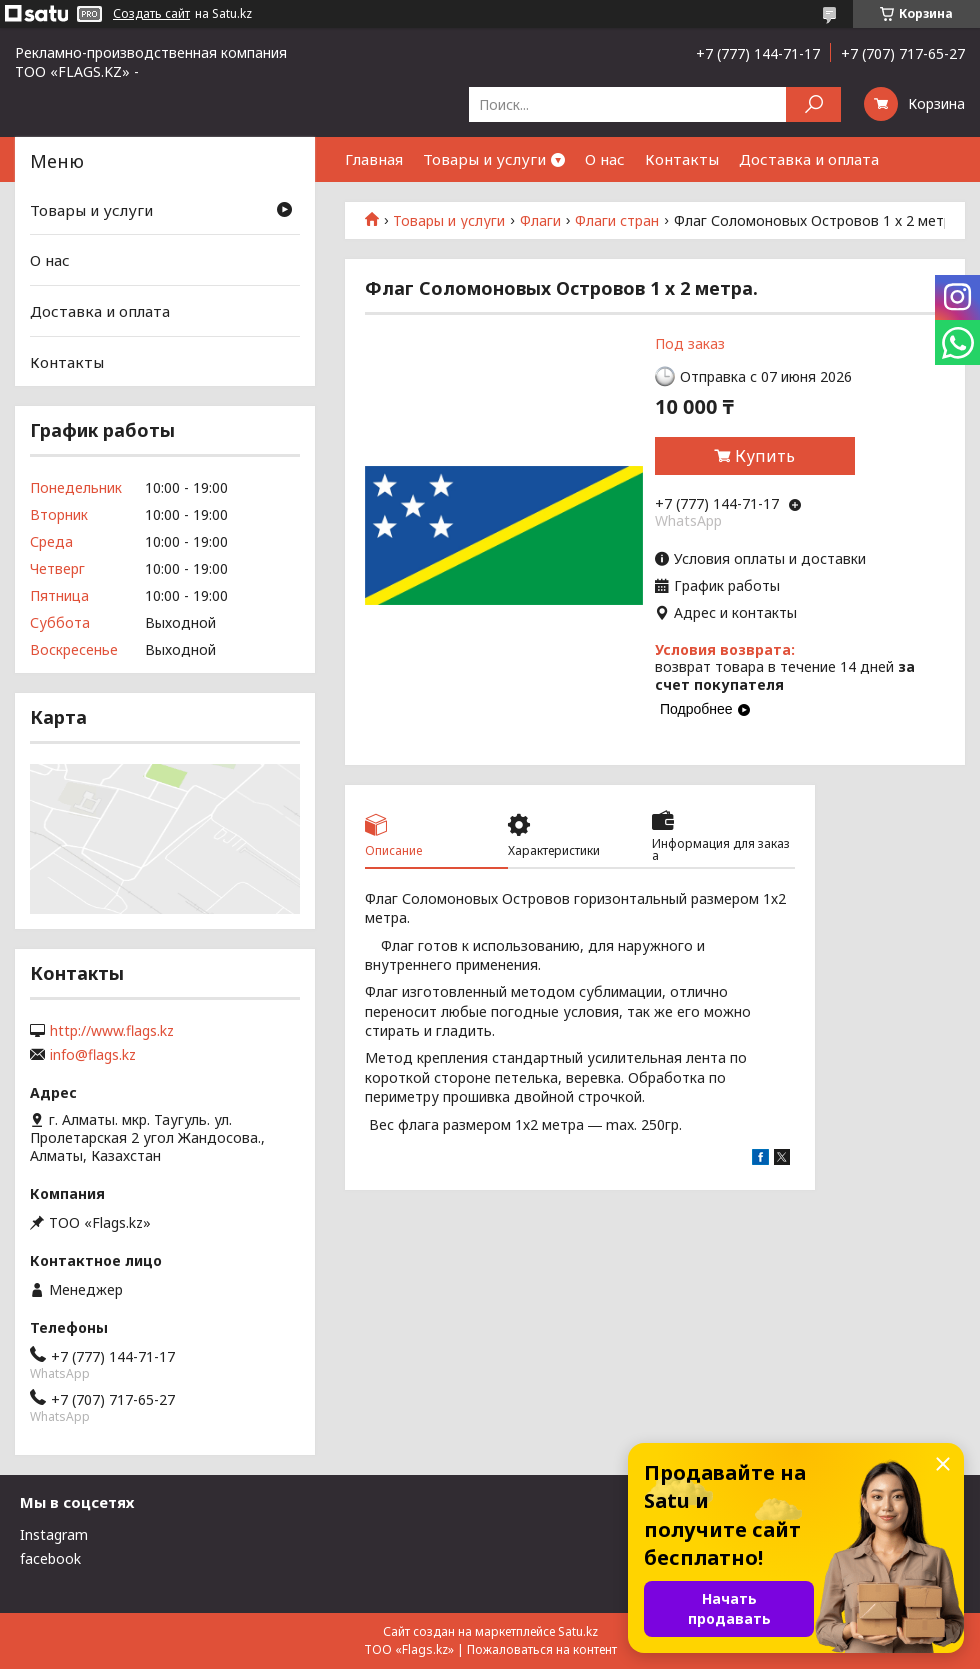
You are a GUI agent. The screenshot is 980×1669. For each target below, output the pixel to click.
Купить (765, 456)
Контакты (682, 159)
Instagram (54, 1534)
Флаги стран (617, 221)
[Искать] (813, 104)
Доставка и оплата (809, 159)
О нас (605, 159)
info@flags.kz (93, 1055)
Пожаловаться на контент (542, 1649)
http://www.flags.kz (112, 1031)
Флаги (540, 221)
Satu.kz (578, 1631)
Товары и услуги (484, 159)
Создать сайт (151, 14)
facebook (50, 1558)
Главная (374, 159)
